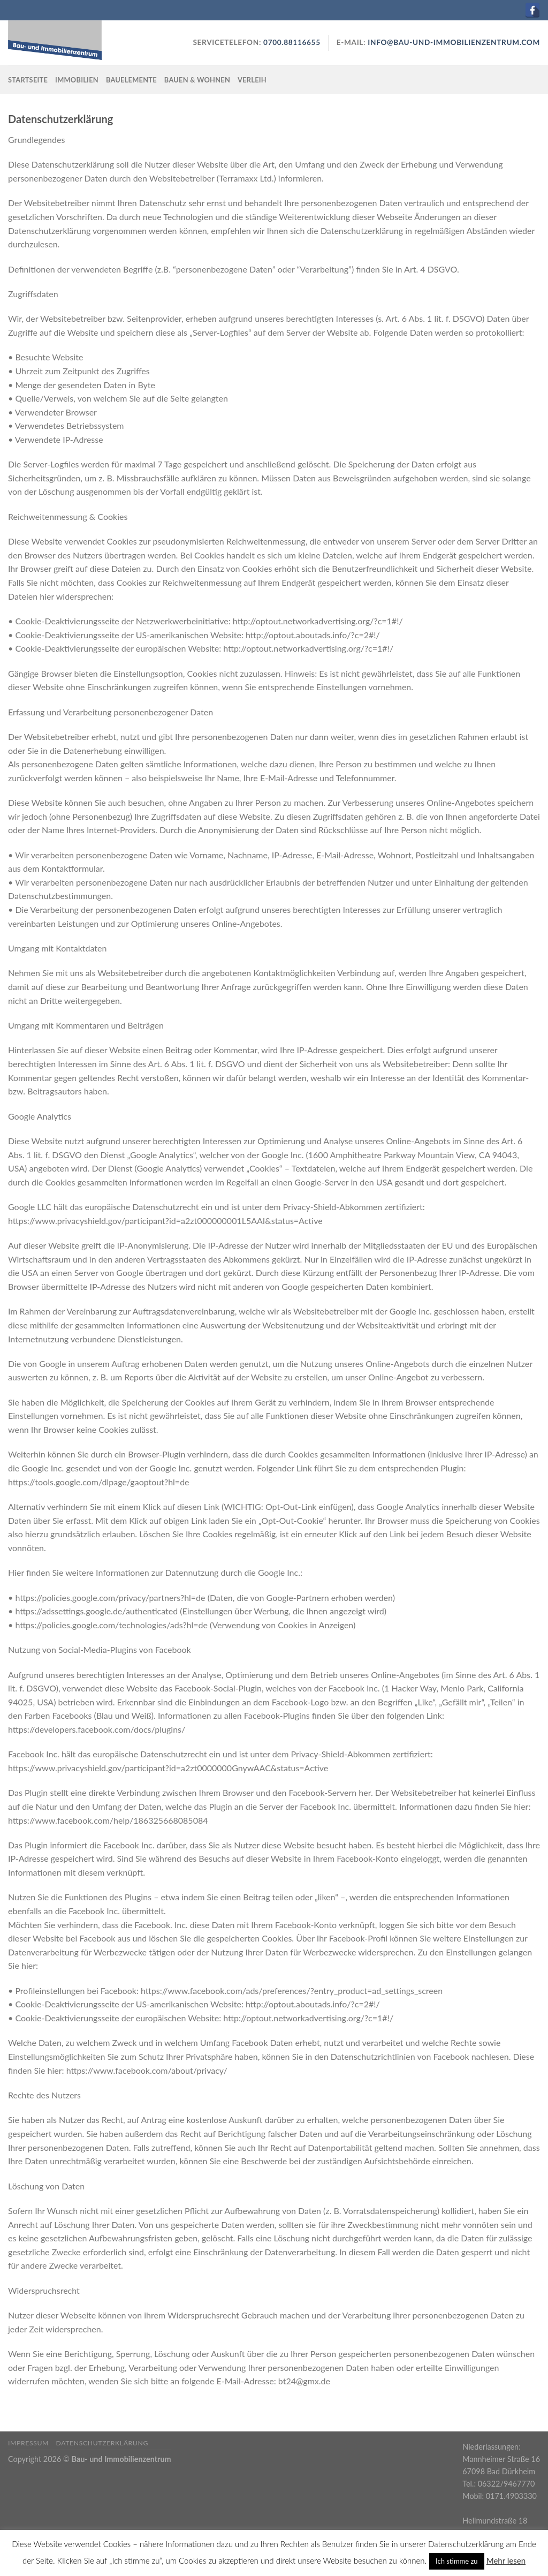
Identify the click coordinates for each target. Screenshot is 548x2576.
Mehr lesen (506, 2560)
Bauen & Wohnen (197, 79)
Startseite (28, 79)
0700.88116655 (291, 42)
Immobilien (76, 79)
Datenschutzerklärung (102, 2443)
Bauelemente (131, 79)
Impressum (28, 2443)
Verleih (252, 79)
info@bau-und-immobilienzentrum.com (454, 42)
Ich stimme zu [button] (457, 2561)
